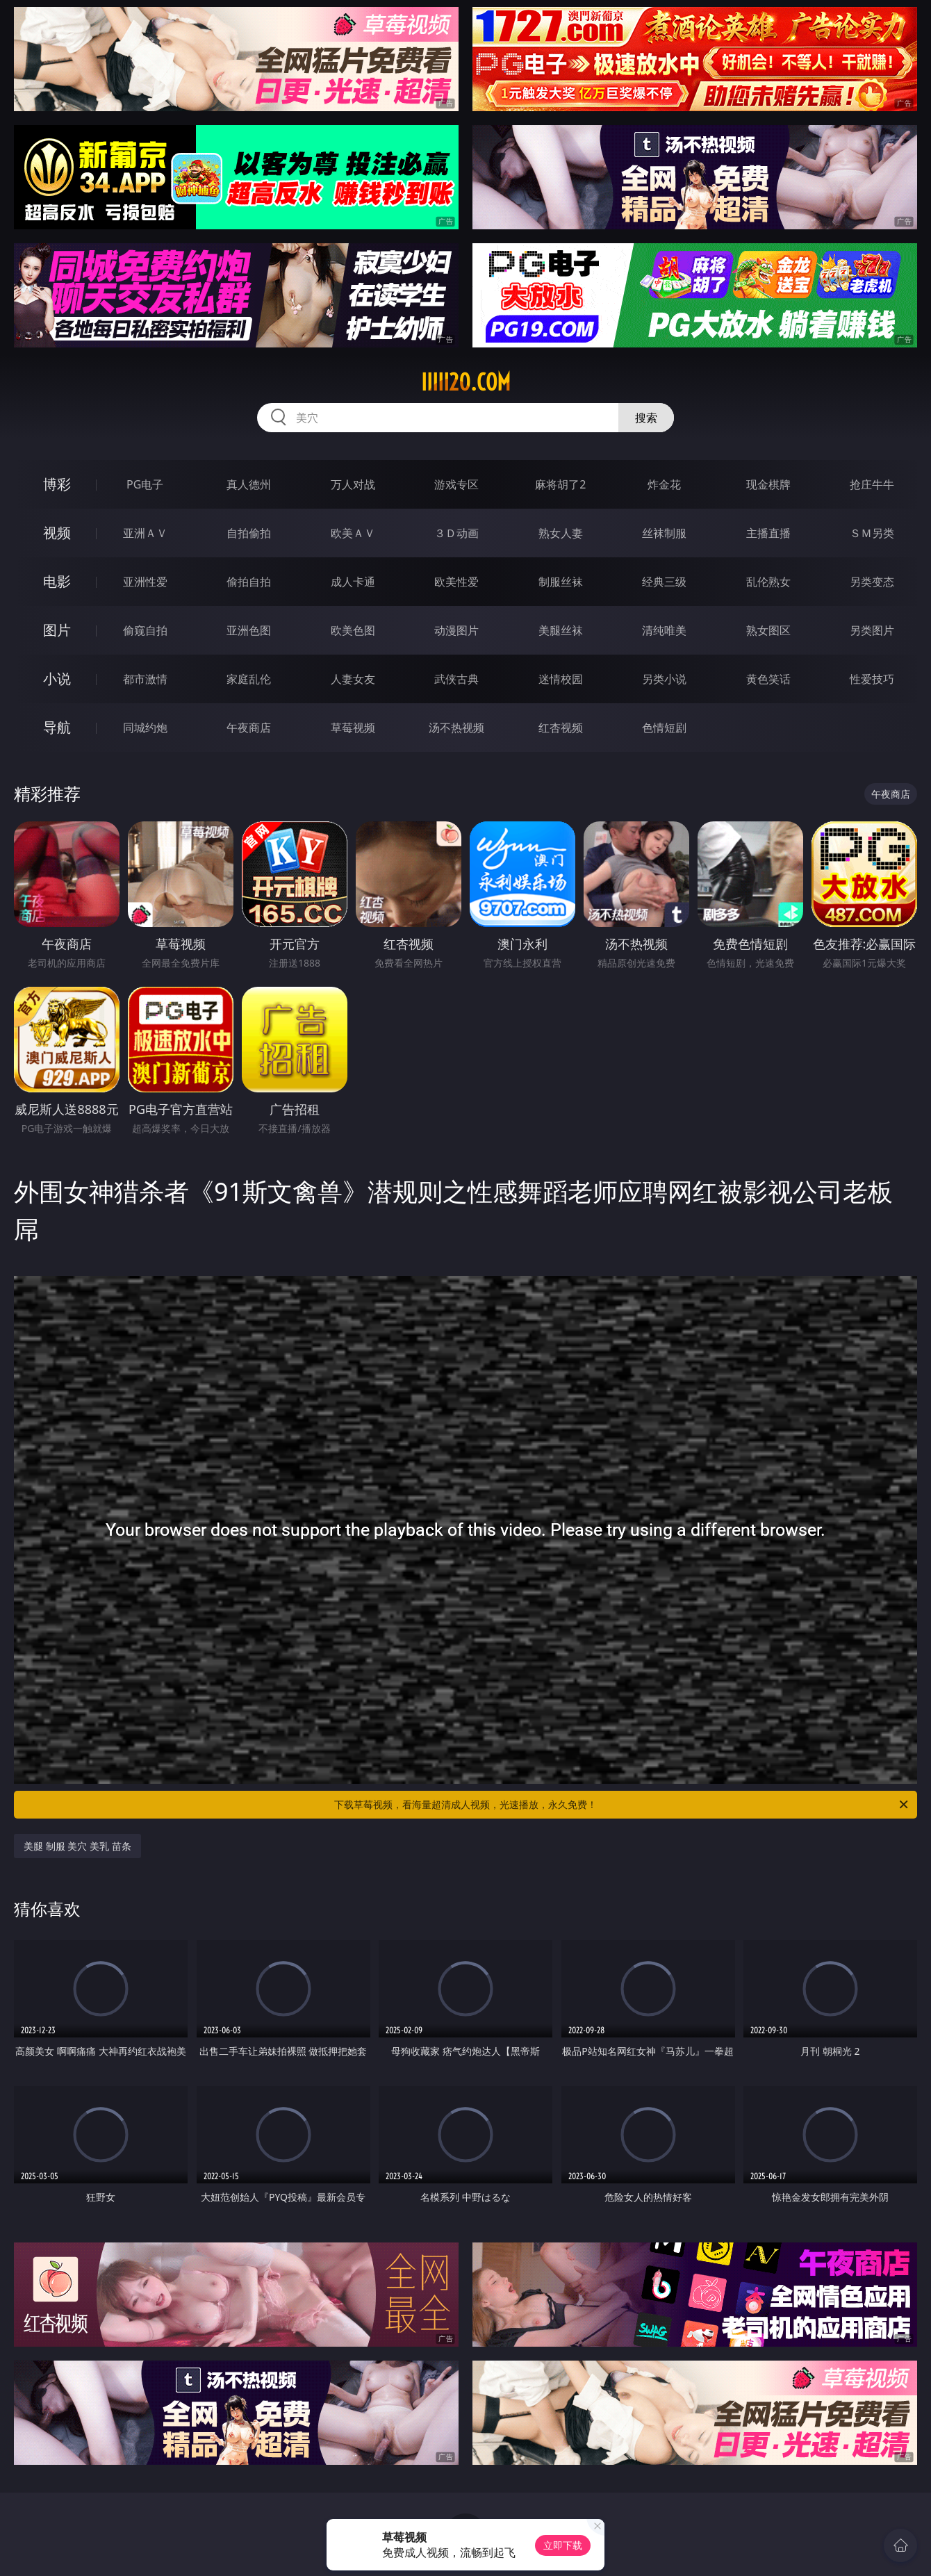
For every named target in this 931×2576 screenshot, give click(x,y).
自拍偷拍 (248, 533)
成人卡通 (353, 581)
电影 (57, 581)
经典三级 (664, 581)
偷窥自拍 (145, 630)
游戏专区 (456, 484)
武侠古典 (456, 679)
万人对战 (353, 484)
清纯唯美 (664, 630)
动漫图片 (456, 630)
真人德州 (248, 484)
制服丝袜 (560, 581)
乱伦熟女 (768, 581)
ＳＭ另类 (872, 533)
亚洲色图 (248, 630)
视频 (57, 532)
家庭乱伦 (248, 679)
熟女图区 (768, 630)
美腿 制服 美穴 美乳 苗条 (77, 1846)
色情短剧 (664, 727)
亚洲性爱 (145, 581)
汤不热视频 (456, 727)
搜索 (646, 417)
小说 (57, 678)
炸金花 (664, 484)
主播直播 (768, 533)
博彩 (57, 484)
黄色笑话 (768, 679)
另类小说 (664, 679)
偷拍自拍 (248, 581)
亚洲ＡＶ (145, 533)
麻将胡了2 (560, 484)
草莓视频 (353, 727)
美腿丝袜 (560, 630)
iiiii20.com (466, 382)
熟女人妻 (560, 533)
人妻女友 (353, 679)
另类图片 (872, 630)
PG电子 (144, 484)
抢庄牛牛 (872, 484)
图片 (57, 630)
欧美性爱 (456, 581)
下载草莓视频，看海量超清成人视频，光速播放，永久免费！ (622, 1804)
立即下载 (562, 2545)
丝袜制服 (664, 533)
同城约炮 (145, 727)
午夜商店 (248, 727)
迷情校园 (560, 679)
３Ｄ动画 (456, 533)
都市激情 (145, 679)
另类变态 (872, 581)
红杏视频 (560, 727)
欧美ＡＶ (353, 533)
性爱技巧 (872, 679)
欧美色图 (353, 630)
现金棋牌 (768, 484)
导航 (57, 727)
